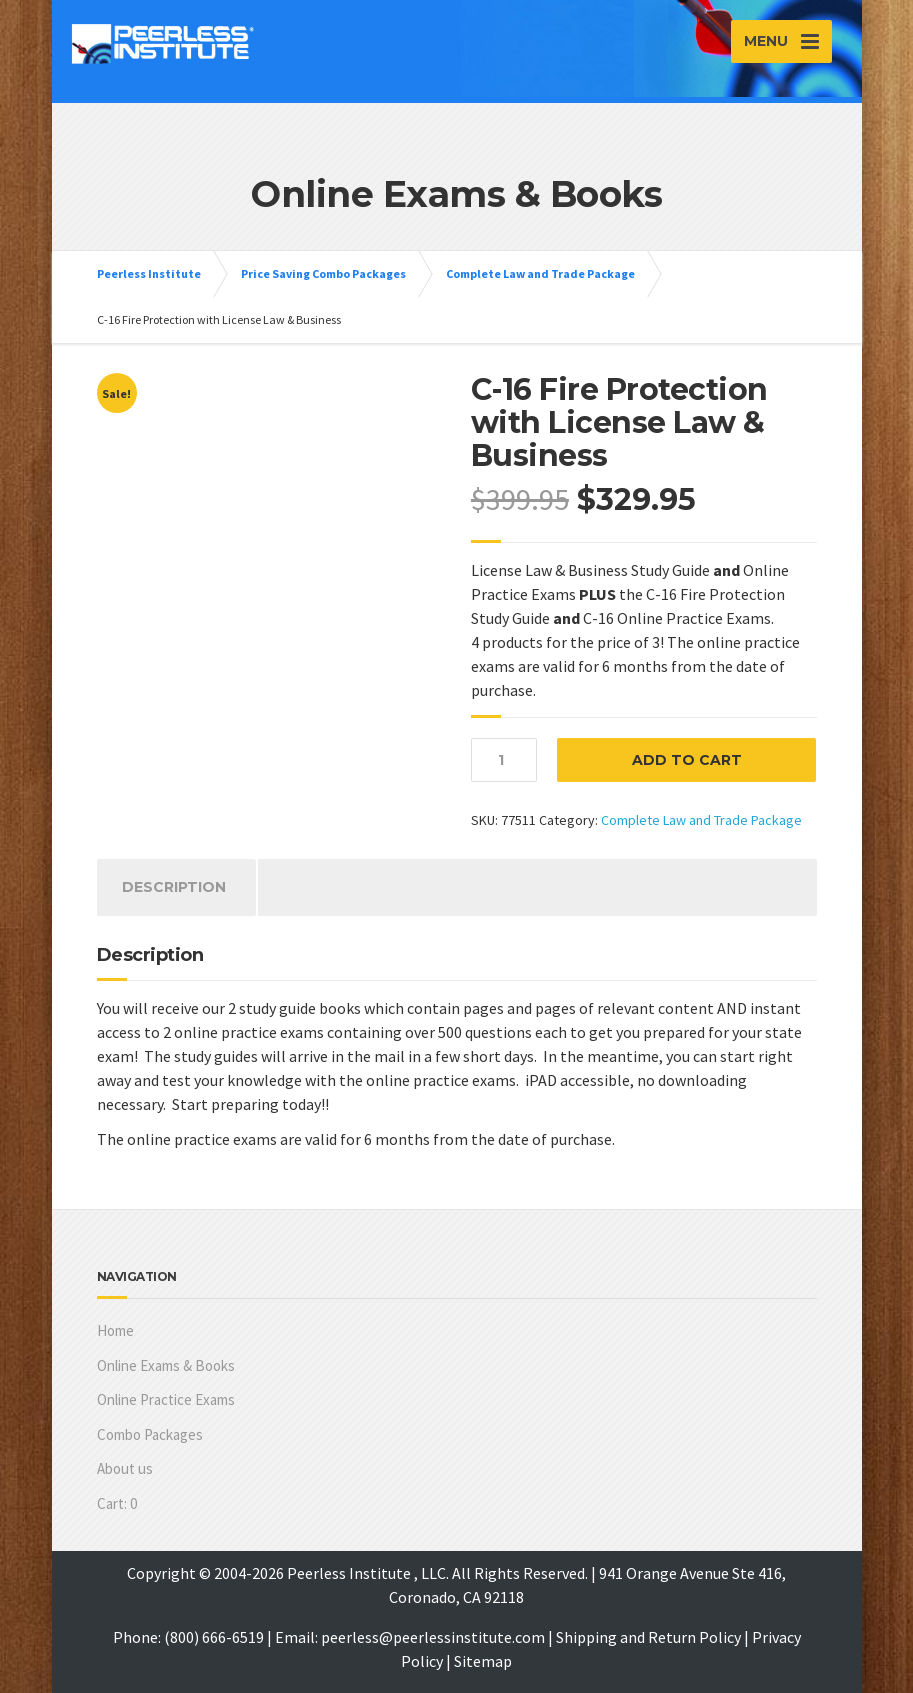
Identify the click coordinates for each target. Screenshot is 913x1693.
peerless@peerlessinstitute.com (433, 1637)
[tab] (174, 887)
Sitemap (483, 1661)
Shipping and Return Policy (648, 1637)
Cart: (117, 1503)
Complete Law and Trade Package (540, 273)
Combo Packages (150, 1434)
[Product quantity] (504, 760)
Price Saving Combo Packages (323, 273)
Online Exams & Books (166, 1365)
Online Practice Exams (166, 1399)
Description (174, 887)
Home (115, 1330)
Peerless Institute (149, 273)
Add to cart (687, 760)
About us (125, 1468)
